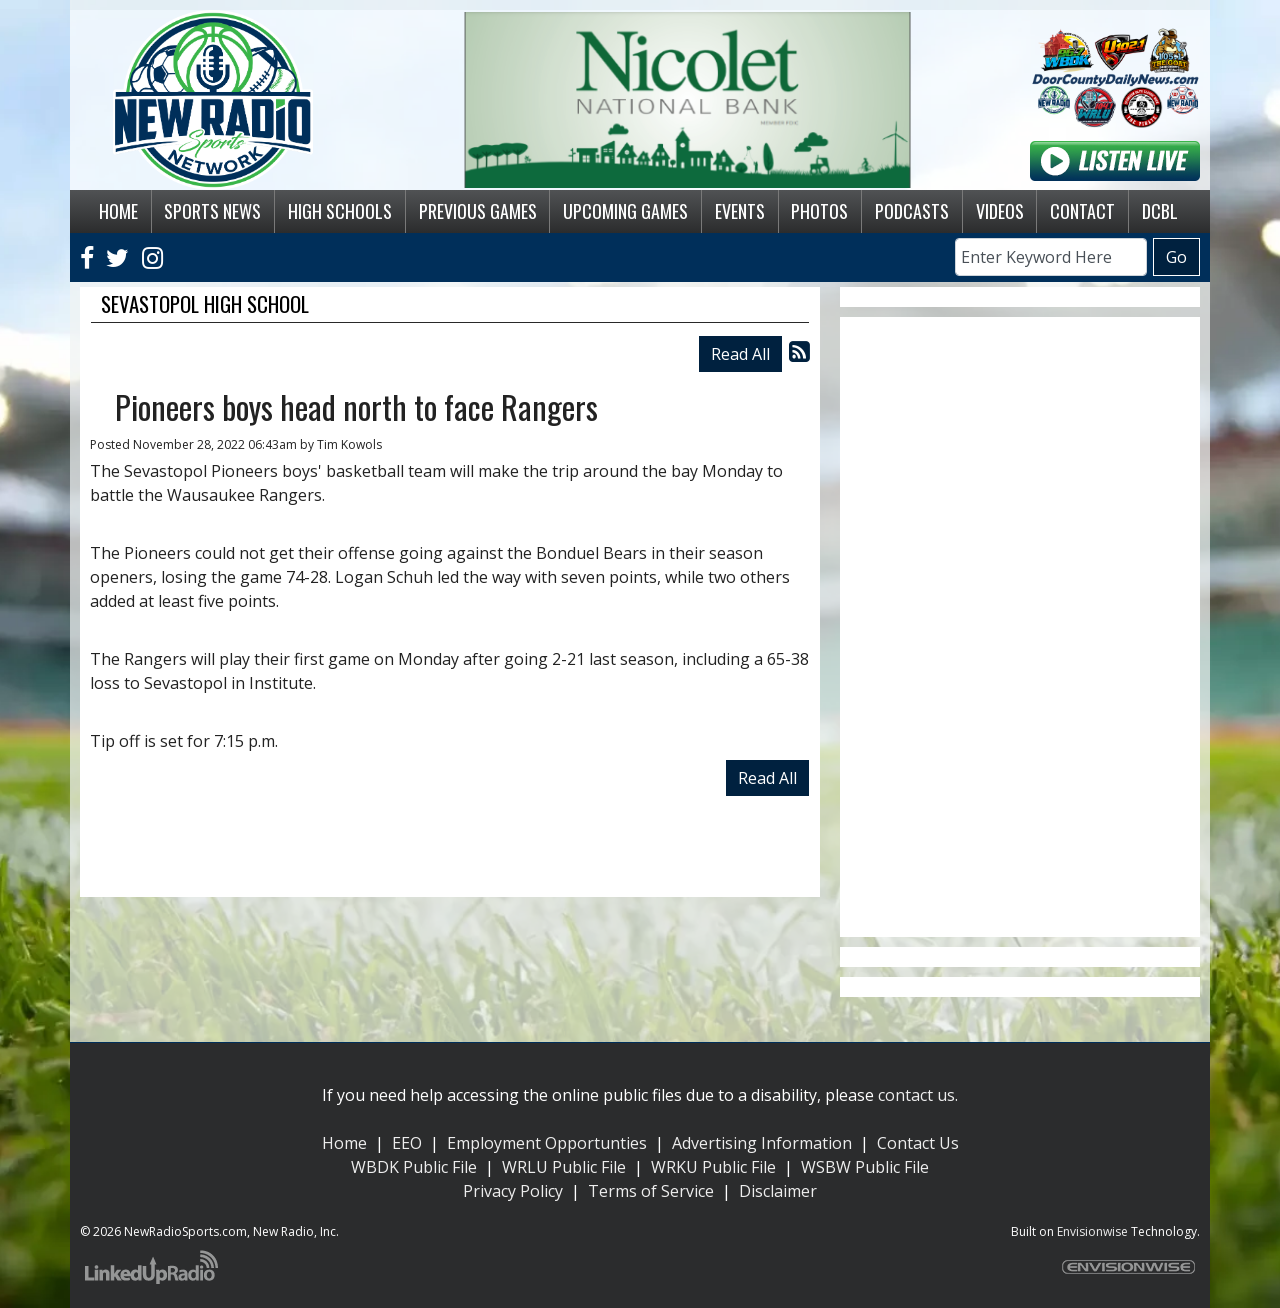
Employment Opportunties (547, 1143)
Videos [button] (1000, 211)
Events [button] (740, 211)
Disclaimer (778, 1191)
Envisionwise (1092, 1231)
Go (1176, 257)
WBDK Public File (414, 1167)
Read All (740, 354)
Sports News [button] (212, 211)
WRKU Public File (713, 1167)
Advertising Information (762, 1143)
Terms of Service (651, 1191)
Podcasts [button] (912, 211)
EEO (407, 1143)
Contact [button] (1082, 211)
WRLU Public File (564, 1167)
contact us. (918, 1095)
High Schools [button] (340, 211)
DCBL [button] (1160, 211)
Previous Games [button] (478, 211)
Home (344, 1143)
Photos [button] (819, 211)
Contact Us (918, 1143)
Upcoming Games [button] (625, 211)
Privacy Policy (513, 1191)
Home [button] (118, 211)
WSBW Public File (865, 1167)
